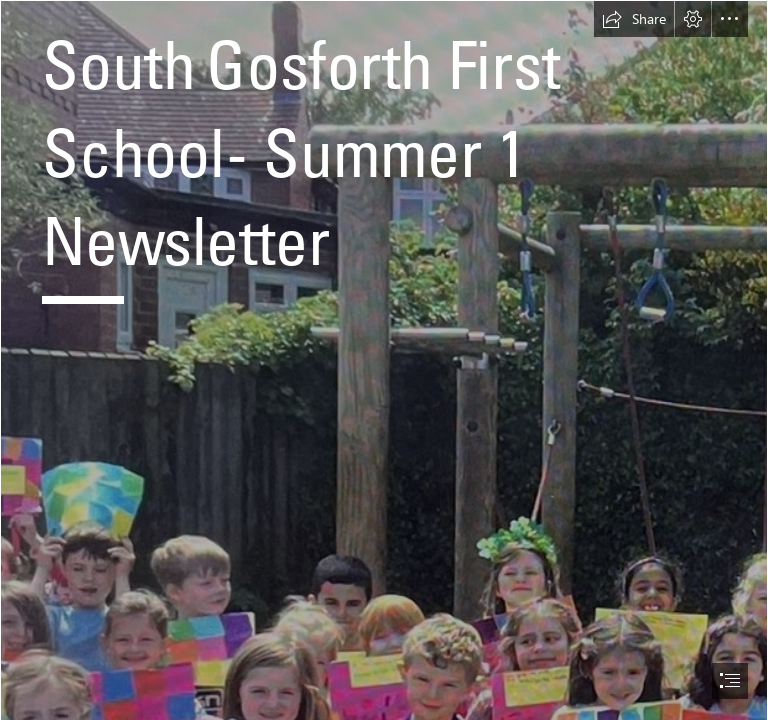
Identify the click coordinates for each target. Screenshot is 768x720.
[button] (634, 19)
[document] (384, 360)
